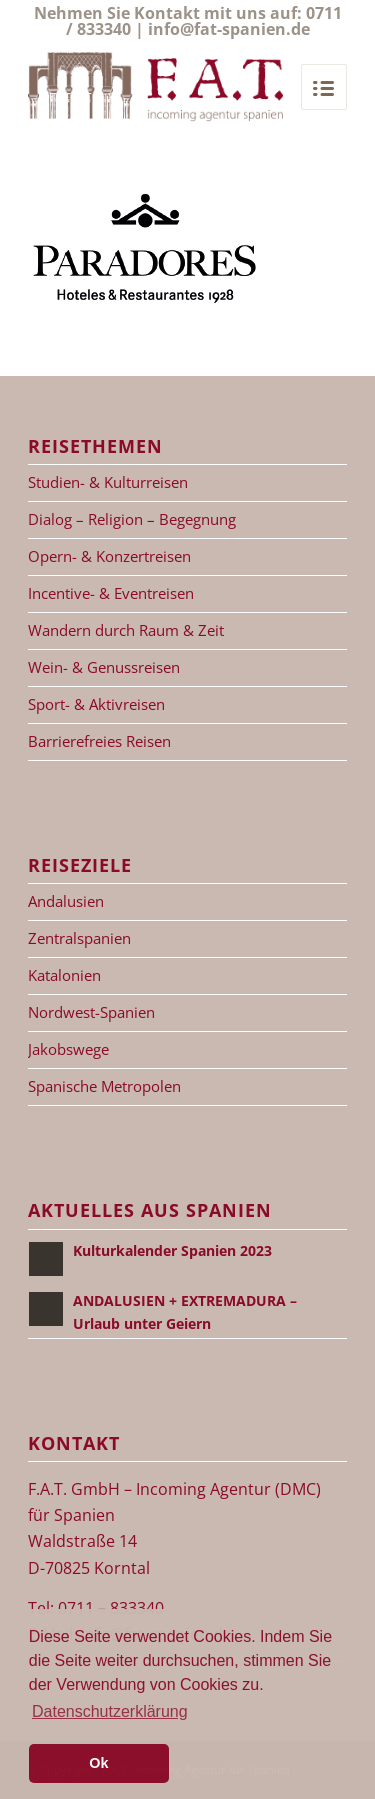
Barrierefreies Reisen (99, 741)
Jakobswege (68, 1049)
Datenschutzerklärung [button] (110, 1711)
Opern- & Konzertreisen (109, 556)
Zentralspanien (79, 938)
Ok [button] (98, 1763)
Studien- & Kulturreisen (108, 482)
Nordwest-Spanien (91, 1012)
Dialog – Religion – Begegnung (132, 519)
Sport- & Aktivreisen (96, 704)
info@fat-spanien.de (229, 29)
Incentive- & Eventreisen (111, 593)
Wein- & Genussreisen (104, 667)
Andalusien (66, 901)
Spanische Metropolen (104, 1086)
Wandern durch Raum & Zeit (126, 630)
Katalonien (64, 975)
